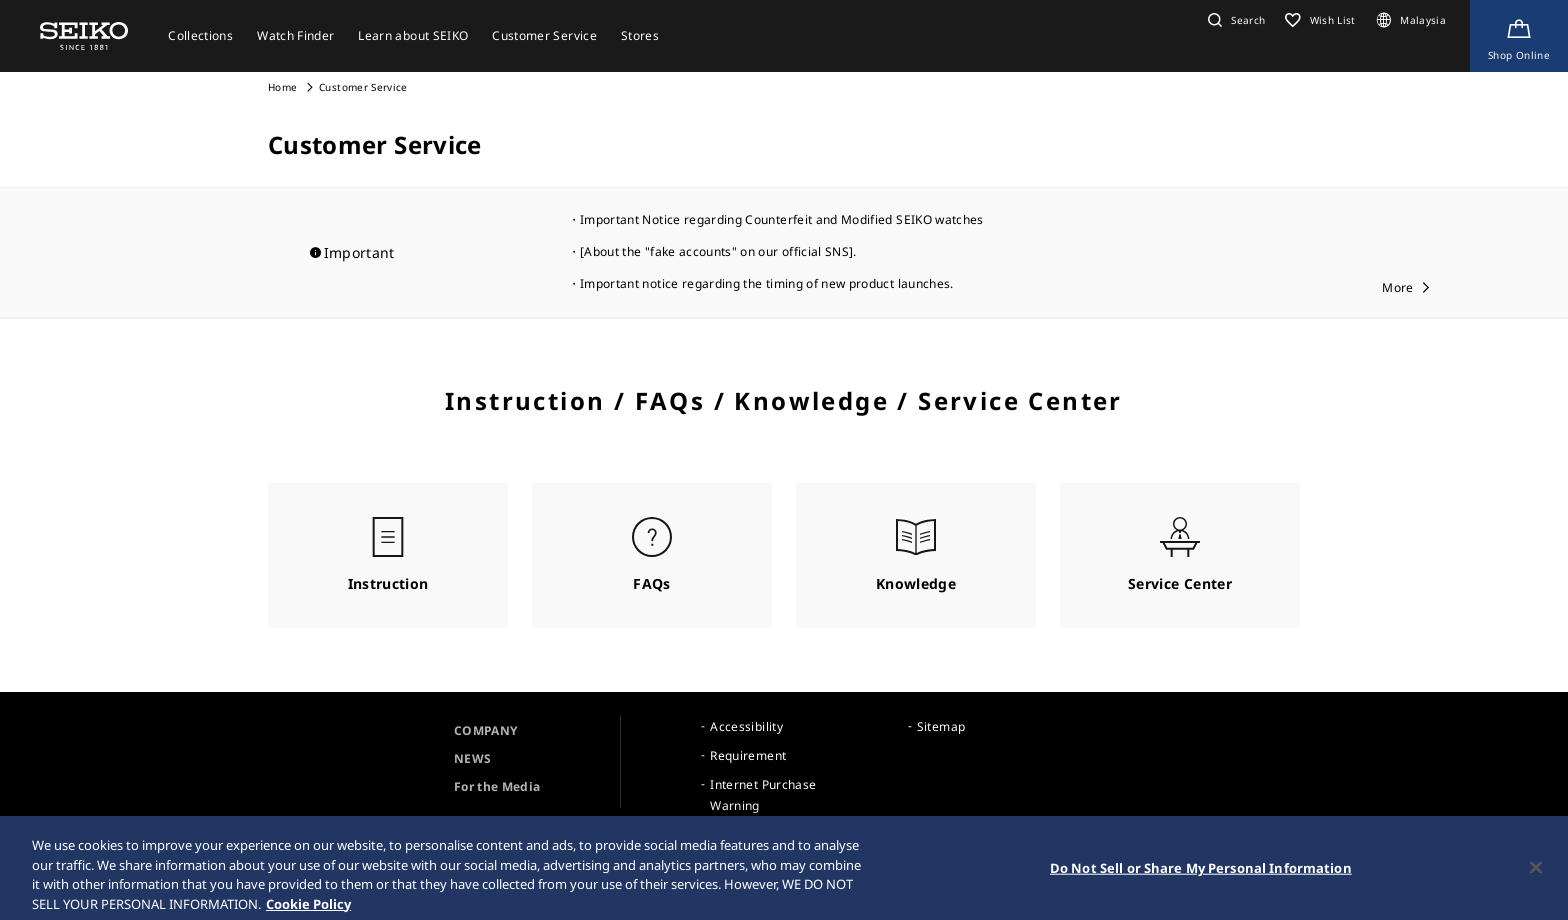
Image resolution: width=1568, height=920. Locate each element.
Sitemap (941, 726)
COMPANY (485, 730)
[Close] (1536, 875)
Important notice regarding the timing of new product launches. (767, 283)
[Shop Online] (1519, 36)
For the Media (497, 786)
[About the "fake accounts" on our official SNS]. (718, 251)
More (1397, 287)
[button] (1234, 20)
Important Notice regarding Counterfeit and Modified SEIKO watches (782, 219)
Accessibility (746, 726)
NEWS (472, 758)
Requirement (748, 755)
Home (282, 87)
